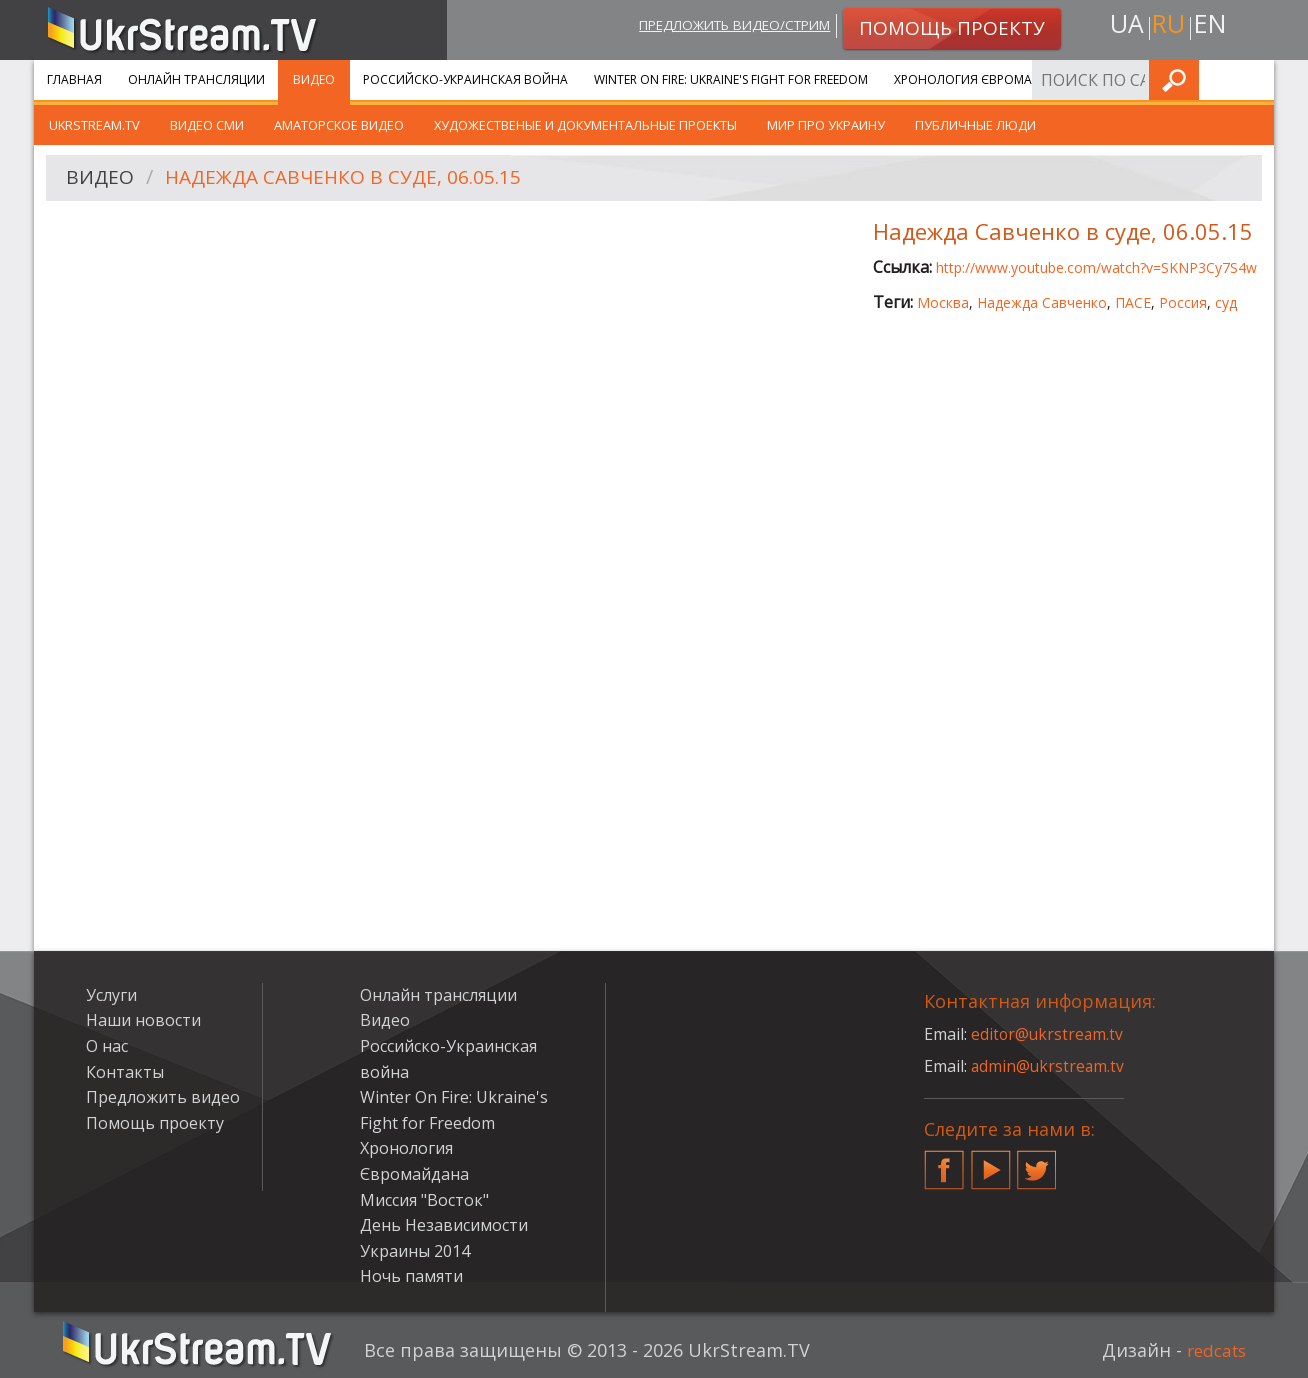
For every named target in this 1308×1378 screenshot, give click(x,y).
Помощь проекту (155, 1123)
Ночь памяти (411, 1276)
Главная (74, 79)
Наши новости (143, 1020)
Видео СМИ (207, 125)
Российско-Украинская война (465, 79)
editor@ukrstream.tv (1048, 1034)
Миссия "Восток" (424, 1200)
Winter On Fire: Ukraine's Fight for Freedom (731, 79)
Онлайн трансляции (196, 79)
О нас (107, 1046)
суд (1226, 302)
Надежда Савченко (1042, 302)
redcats (1213, 1350)
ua (1123, 26)
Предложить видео (163, 1097)
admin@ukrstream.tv (1049, 1066)
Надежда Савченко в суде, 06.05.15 (351, 178)
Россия (1183, 302)
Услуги (1123, 79)
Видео (314, 79)
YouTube (991, 1162)
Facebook (944, 1162)
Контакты (125, 1072)
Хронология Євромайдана (984, 79)
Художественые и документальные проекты (585, 125)
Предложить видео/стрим (720, 26)
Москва (943, 302)
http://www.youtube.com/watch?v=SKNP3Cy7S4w (1096, 267)
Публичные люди (975, 125)
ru (1168, 26)
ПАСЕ (1133, 302)
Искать (1253, 79)
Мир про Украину (826, 125)
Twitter (1037, 1162)
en (1213, 26)
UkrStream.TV (94, 125)
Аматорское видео (339, 125)
